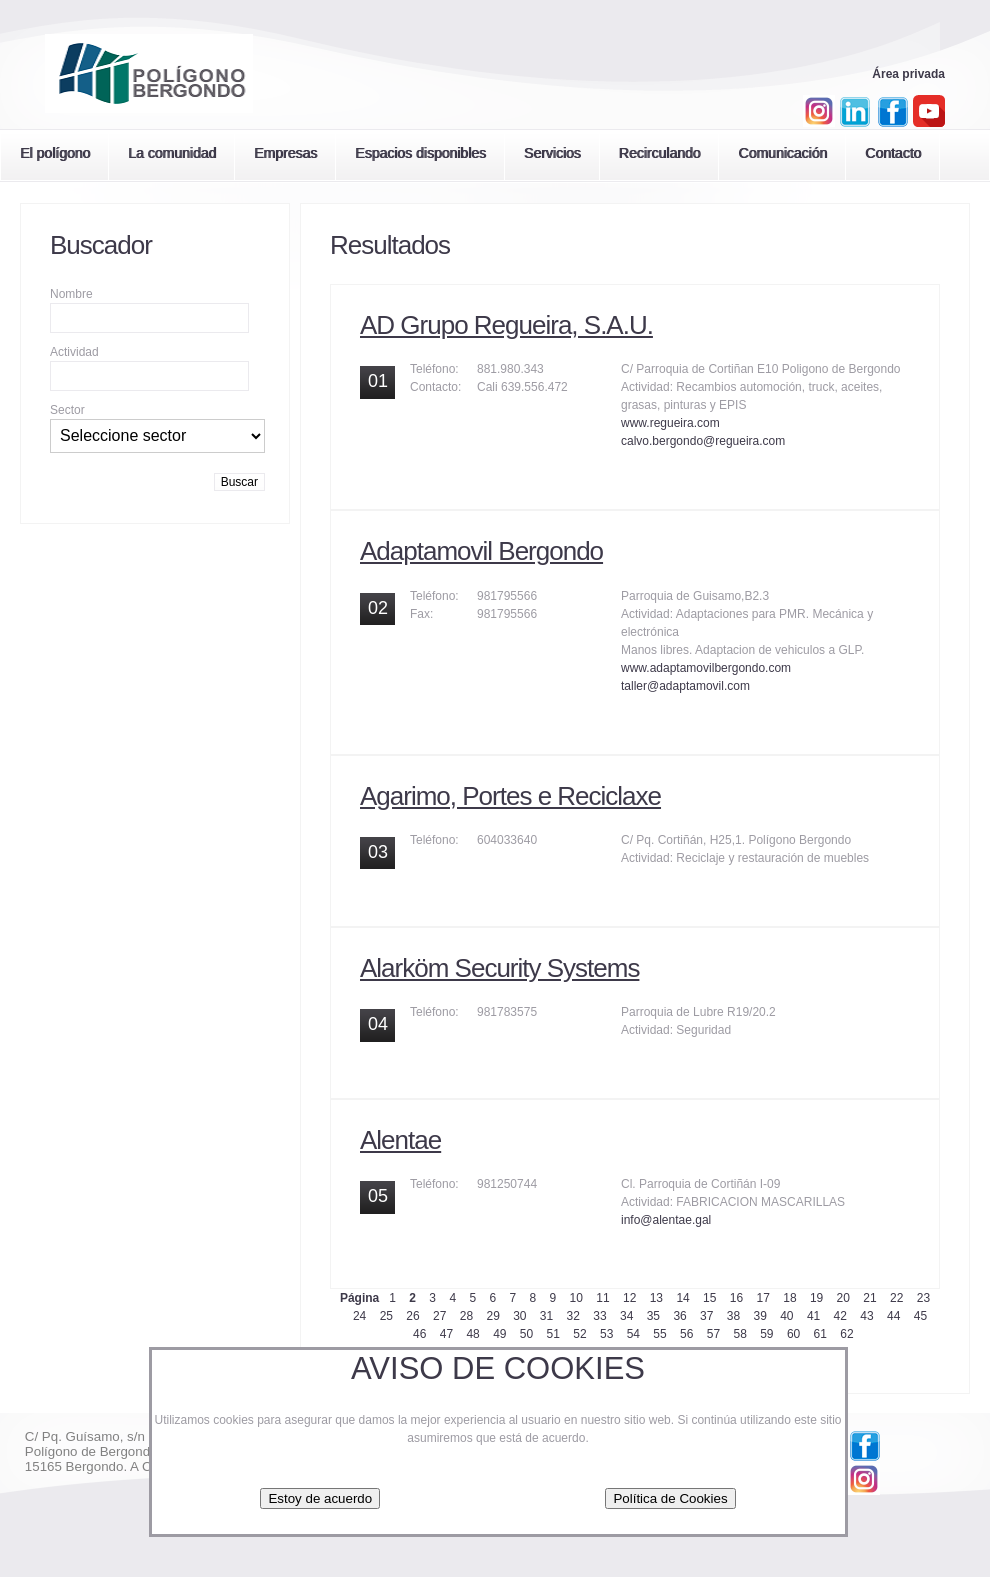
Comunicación (782, 153)
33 (599, 1316)
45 (920, 1316)
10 (576, 1298)
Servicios (552, 153)
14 (682, 1298)
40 (786, 1316)
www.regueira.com (670, 423)
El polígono (55, 153)
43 (866, 1316)
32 (573, 1316)
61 (820, 1334)
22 (896, 1298)
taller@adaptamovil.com (685, 686)
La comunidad (172, 153)
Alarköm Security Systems (499, 968)
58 (739, 1334)
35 (653, 1316)
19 (816, 1298)
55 (659, 1334)
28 (466, 1316)
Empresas (285, 153)
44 (893, 1316)
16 (736, 1298)
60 (793, 1334)
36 (679, 1316)
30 (519, 1316)
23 (923, 1298)
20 (843, 1298)
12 (629, 1298)
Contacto (893, 153)
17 (763, 1298)
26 (412, 1316)
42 (840, 1316)
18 (789, 1298)
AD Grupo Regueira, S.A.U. (506, 325)
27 (439, 1316)
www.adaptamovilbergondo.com (706, 668)
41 (813, 1316)
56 (686, 1334)
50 (526, 1334)
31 (546, 1316)
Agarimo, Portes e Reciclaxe (510, 796)
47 (446, 1334)
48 (472, 1334)
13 (656, 1298)
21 (869, 1298)
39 (759, 1316)
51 (553, 1334)
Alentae (400, 1140)
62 (846, 1334)
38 (733, 1316)
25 (386, 1316)
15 (709, 1298)
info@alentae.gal (666, 1220)
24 (359, 1316)
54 (633, 1334)
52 (579, 1334)
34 (626, 1316)
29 (492, 1316)
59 (766, 1334)
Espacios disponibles (420, 153)
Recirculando (660, 153)
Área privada (908, 74)
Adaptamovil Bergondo (481, 551)
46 (419, 1334)
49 (499, 1334)
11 (602, 1298)
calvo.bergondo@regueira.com (703, 441)
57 (713, 1334)
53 (606, 1334)
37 (706, 1316)
